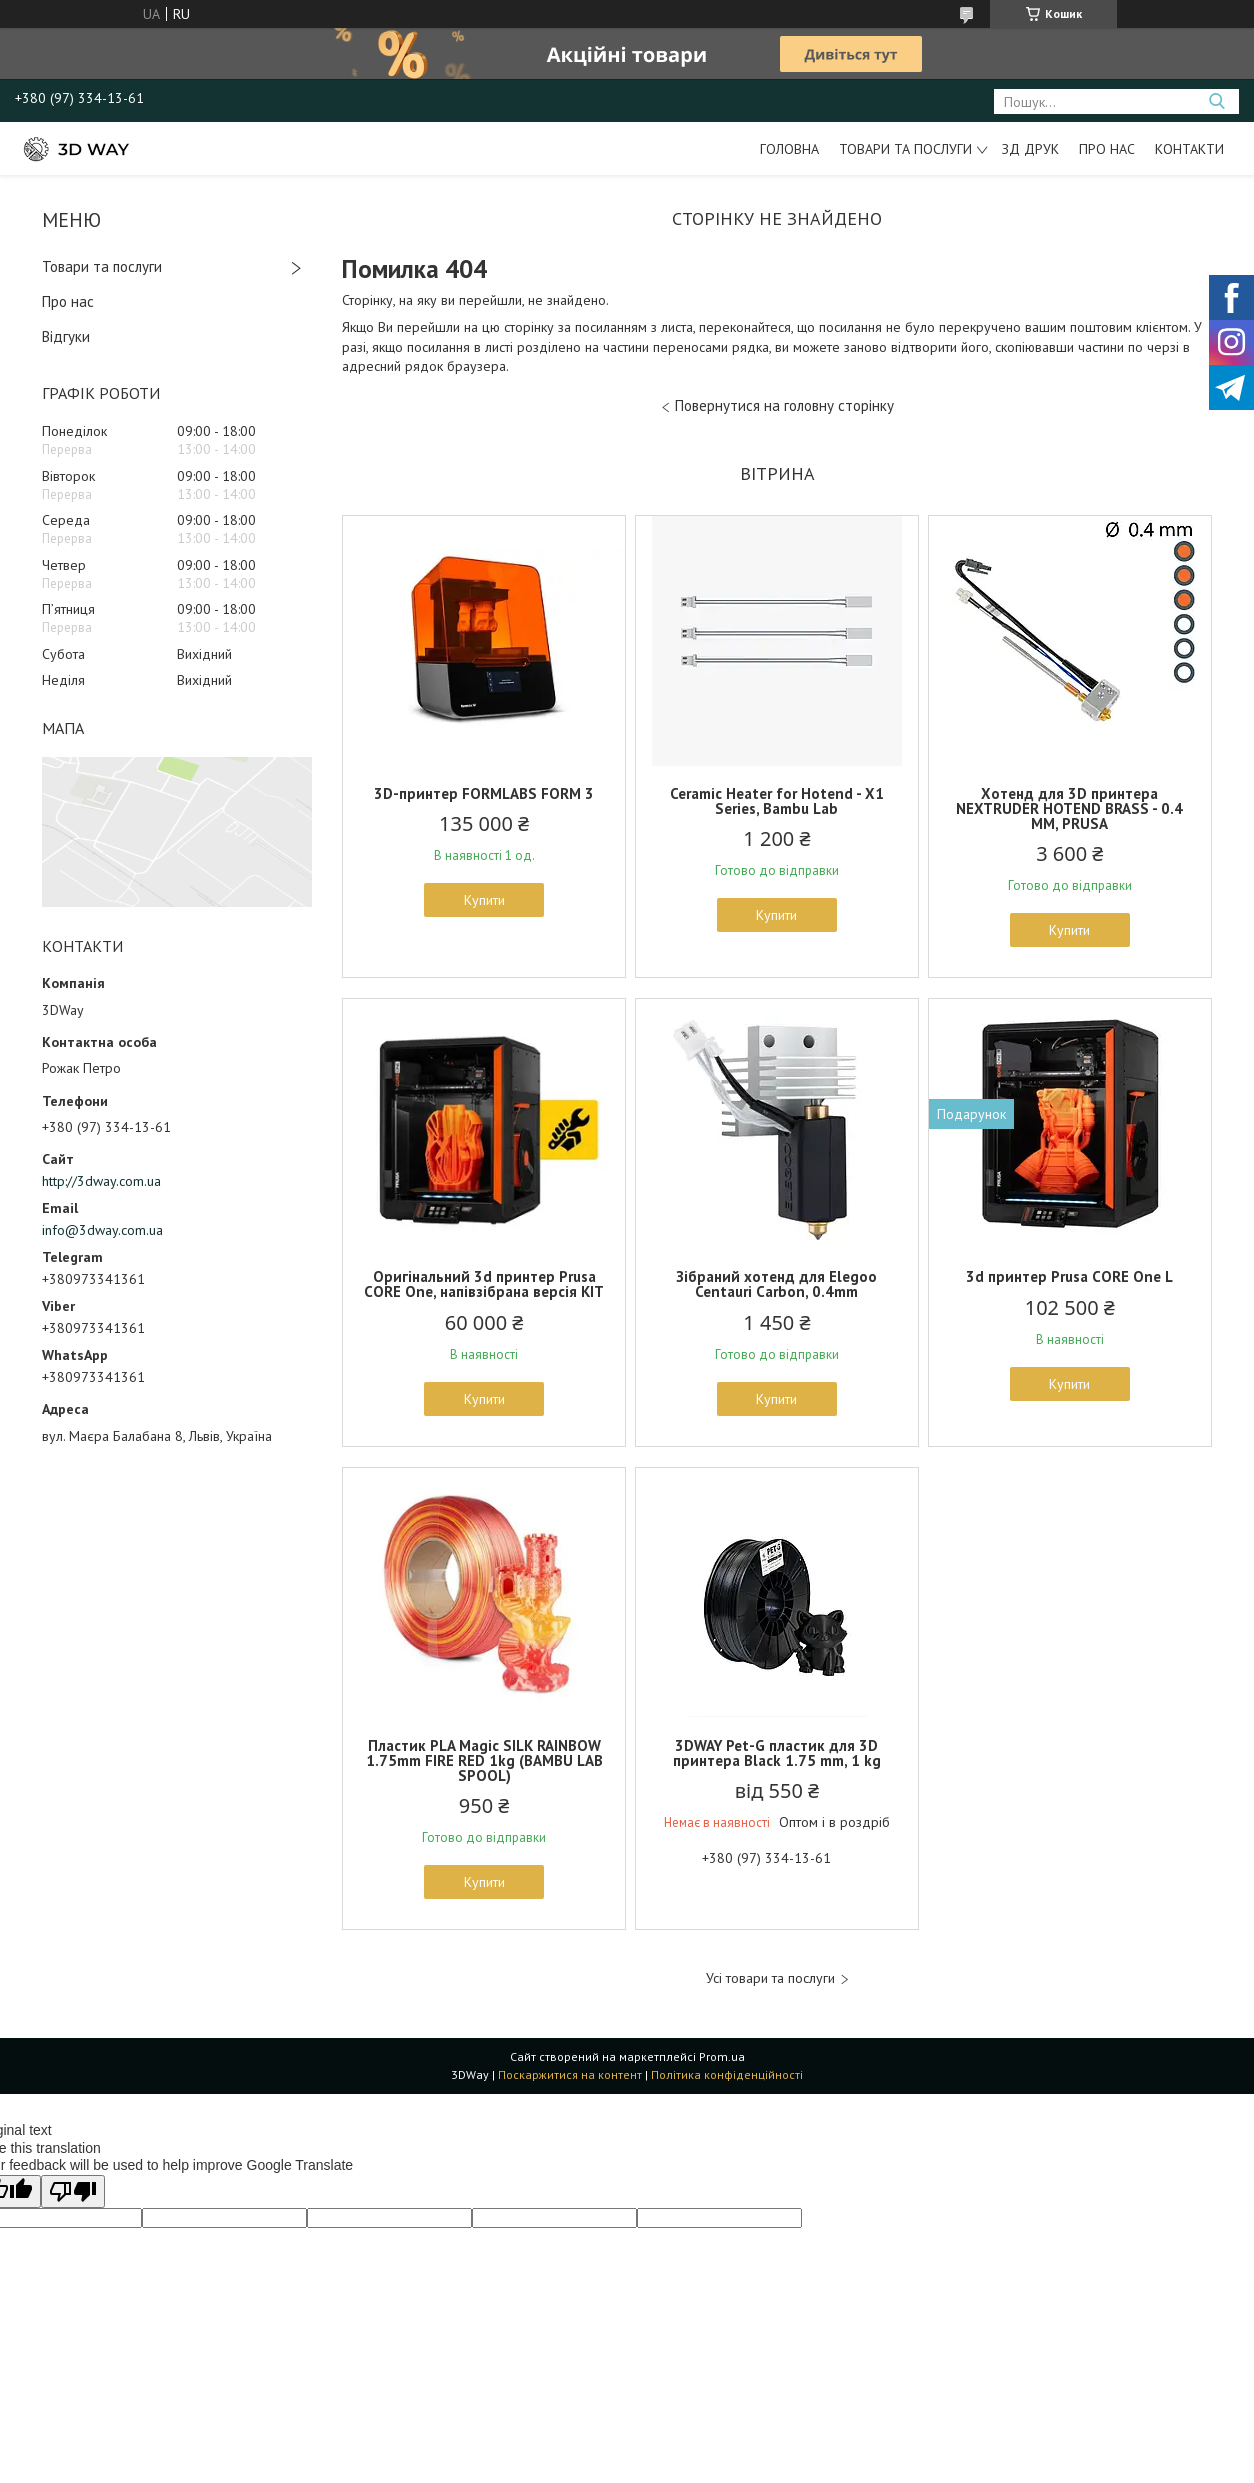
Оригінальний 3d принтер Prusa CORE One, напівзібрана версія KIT (484, 1284)
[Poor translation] (73, 2191)
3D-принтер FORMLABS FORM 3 (484, 793)
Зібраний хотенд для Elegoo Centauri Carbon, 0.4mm (776, 1284)
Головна (789, 149)
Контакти (1189, 149)
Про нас (1107, 149)
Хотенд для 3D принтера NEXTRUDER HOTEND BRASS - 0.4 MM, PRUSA (1069, 808)
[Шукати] (1216, 101)
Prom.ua (722, 2056)
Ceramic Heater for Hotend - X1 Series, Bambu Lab (777, 801)
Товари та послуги (905, 149)
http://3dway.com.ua (101, 1181)
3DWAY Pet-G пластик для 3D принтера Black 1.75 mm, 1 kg (777, 1753)
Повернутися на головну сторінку (784, 405)
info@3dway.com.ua (102, 1230)
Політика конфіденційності (727, 2074)
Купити (484, 900)
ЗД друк (1030, 149)
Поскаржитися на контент (570, 2074)
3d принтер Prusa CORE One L (1069, 1276)
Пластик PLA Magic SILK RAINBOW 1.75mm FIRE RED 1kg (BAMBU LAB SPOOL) (484, 1760)
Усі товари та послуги (770, 1978)
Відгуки (66, 336)
